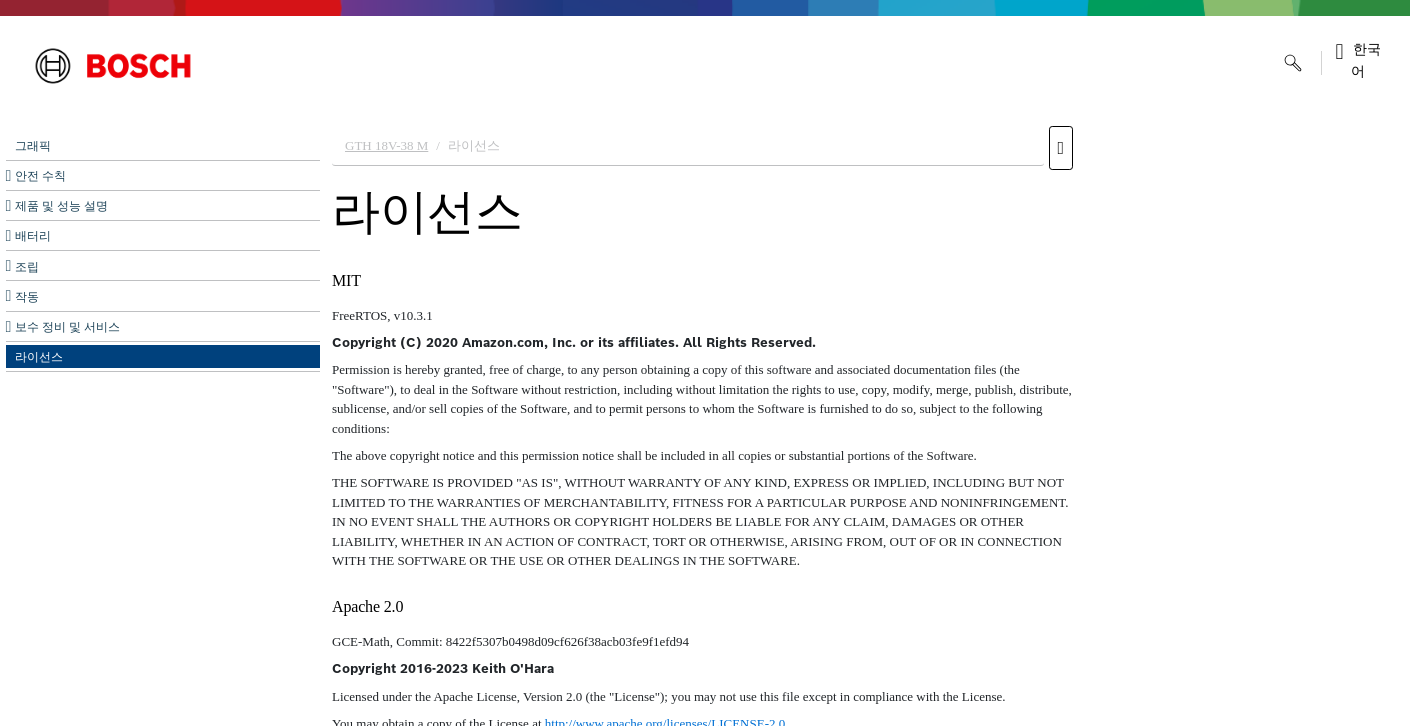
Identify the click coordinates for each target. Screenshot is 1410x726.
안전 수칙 (40, 176)
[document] (865, 421)
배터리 (33, 236)
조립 (27, 267)
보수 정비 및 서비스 (67, 327)
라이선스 (39, 357)
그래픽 (33, 146)
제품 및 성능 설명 (61, 206)
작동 (27, 297)
